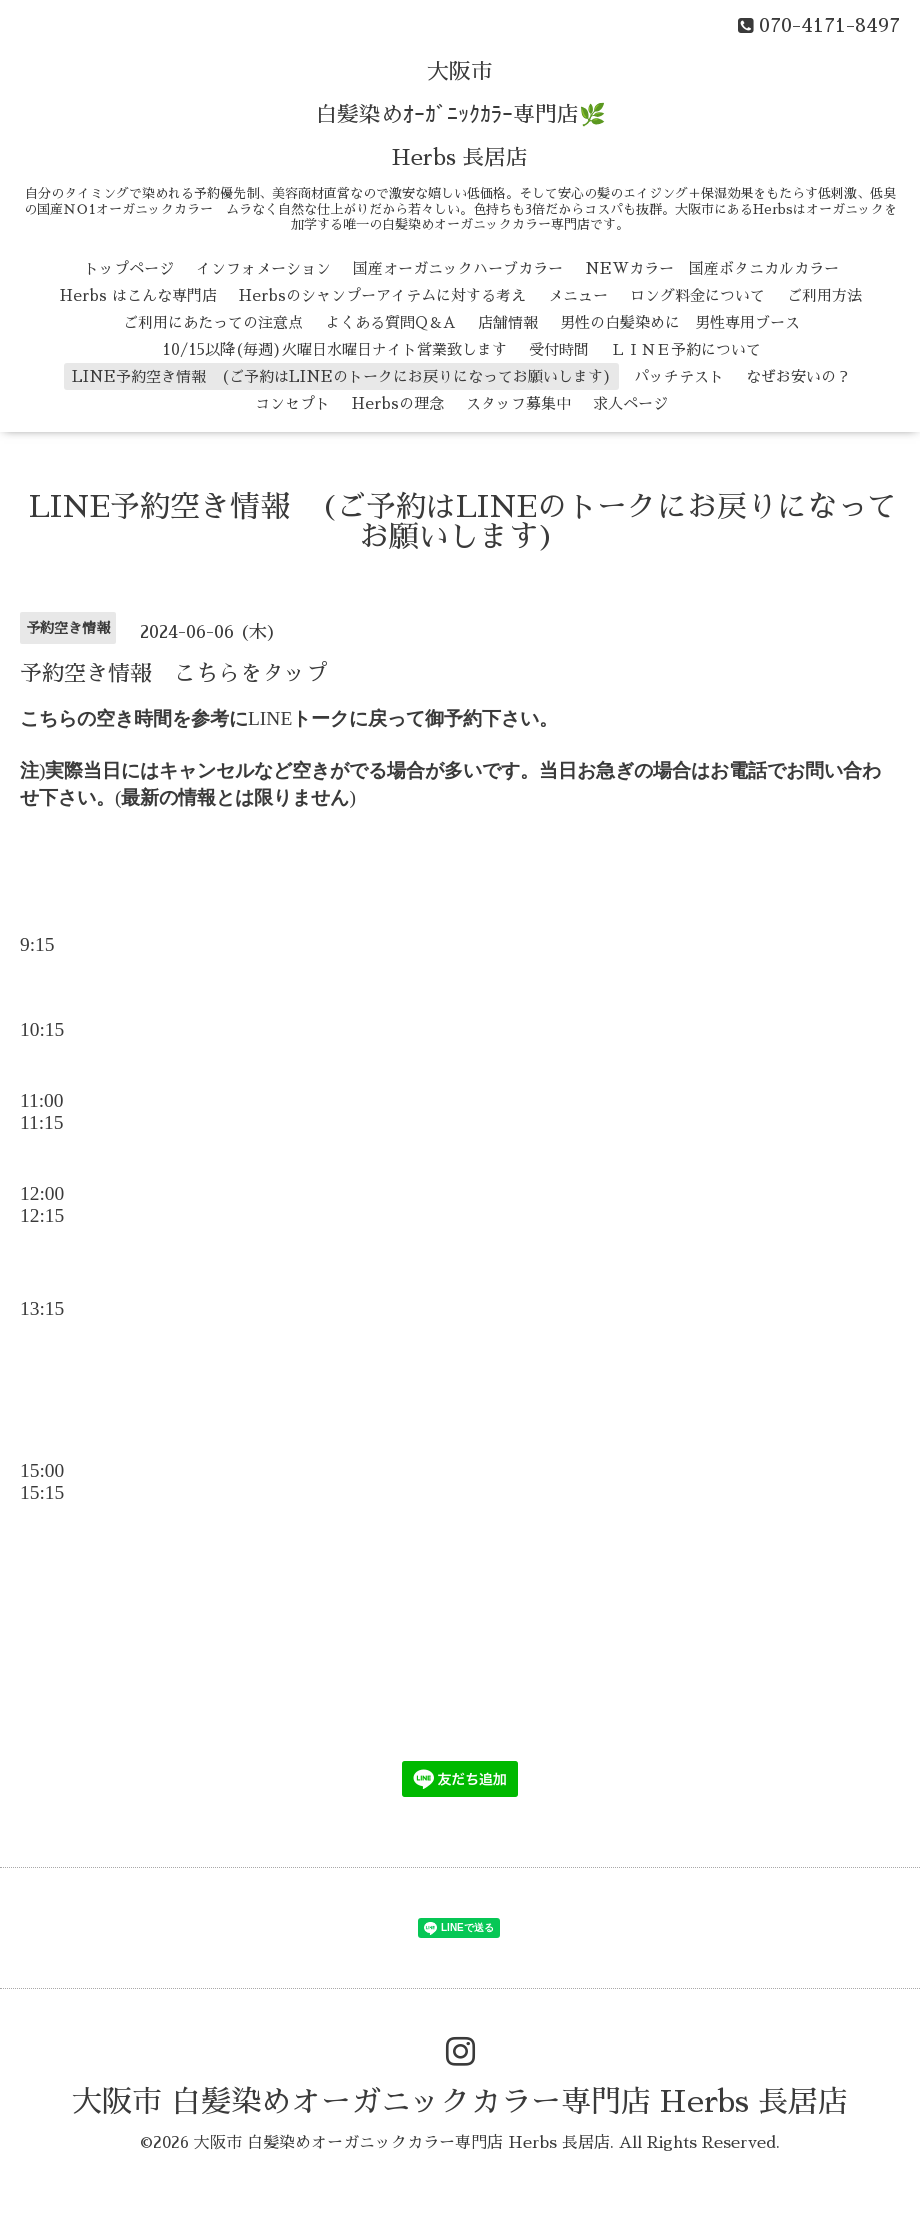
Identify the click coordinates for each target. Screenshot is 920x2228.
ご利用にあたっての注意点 (213, 322)
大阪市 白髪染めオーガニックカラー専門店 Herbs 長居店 (460, 2102)
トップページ (129, 268)
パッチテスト (679, 376)
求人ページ (630, 403)
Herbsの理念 (398, 403)
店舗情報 (508, 322)
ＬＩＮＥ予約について (686, 349)
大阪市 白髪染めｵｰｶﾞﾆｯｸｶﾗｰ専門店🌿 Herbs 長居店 (460, 115)
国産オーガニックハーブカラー (458, 268)
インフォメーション (263, 268)
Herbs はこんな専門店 (138, 295)
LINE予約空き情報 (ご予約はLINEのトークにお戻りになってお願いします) (342, 376)
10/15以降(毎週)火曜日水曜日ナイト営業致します (334, 349)
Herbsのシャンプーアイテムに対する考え (382, 295)
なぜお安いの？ (798, 376)
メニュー (578, 295)
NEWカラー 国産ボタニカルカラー (712, 268)
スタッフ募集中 (518, 403)
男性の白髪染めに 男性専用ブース (680, 322)
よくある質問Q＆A (390, 322)
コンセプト (292, 403)
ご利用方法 (824, 295)
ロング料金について (697, 295)
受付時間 (559, 349)
